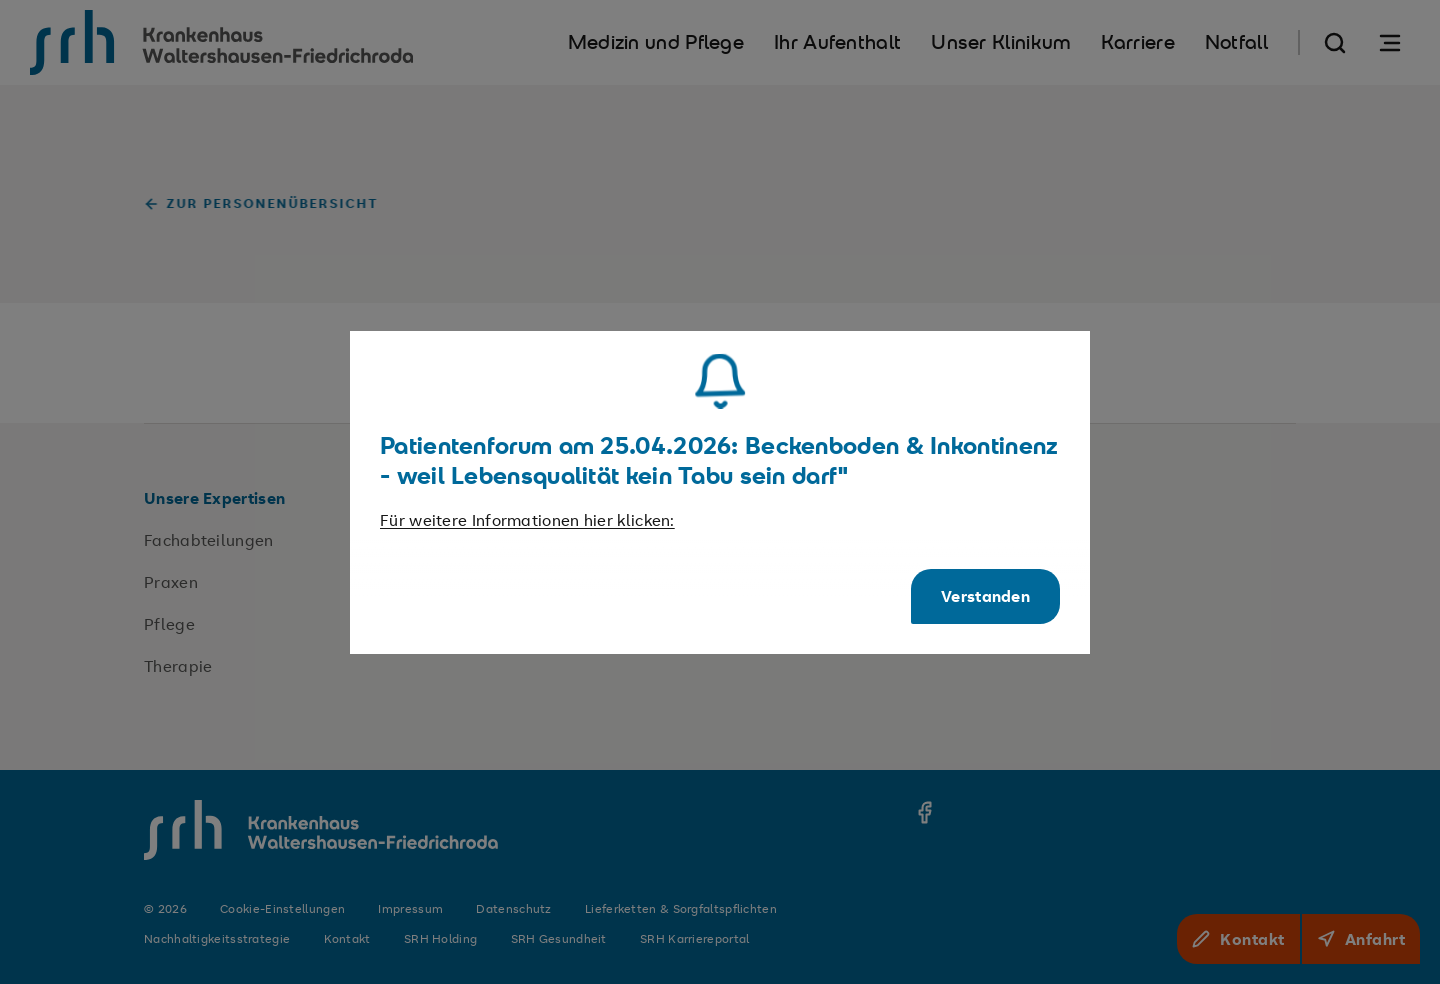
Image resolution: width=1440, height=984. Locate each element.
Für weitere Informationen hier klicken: (527, 520)
